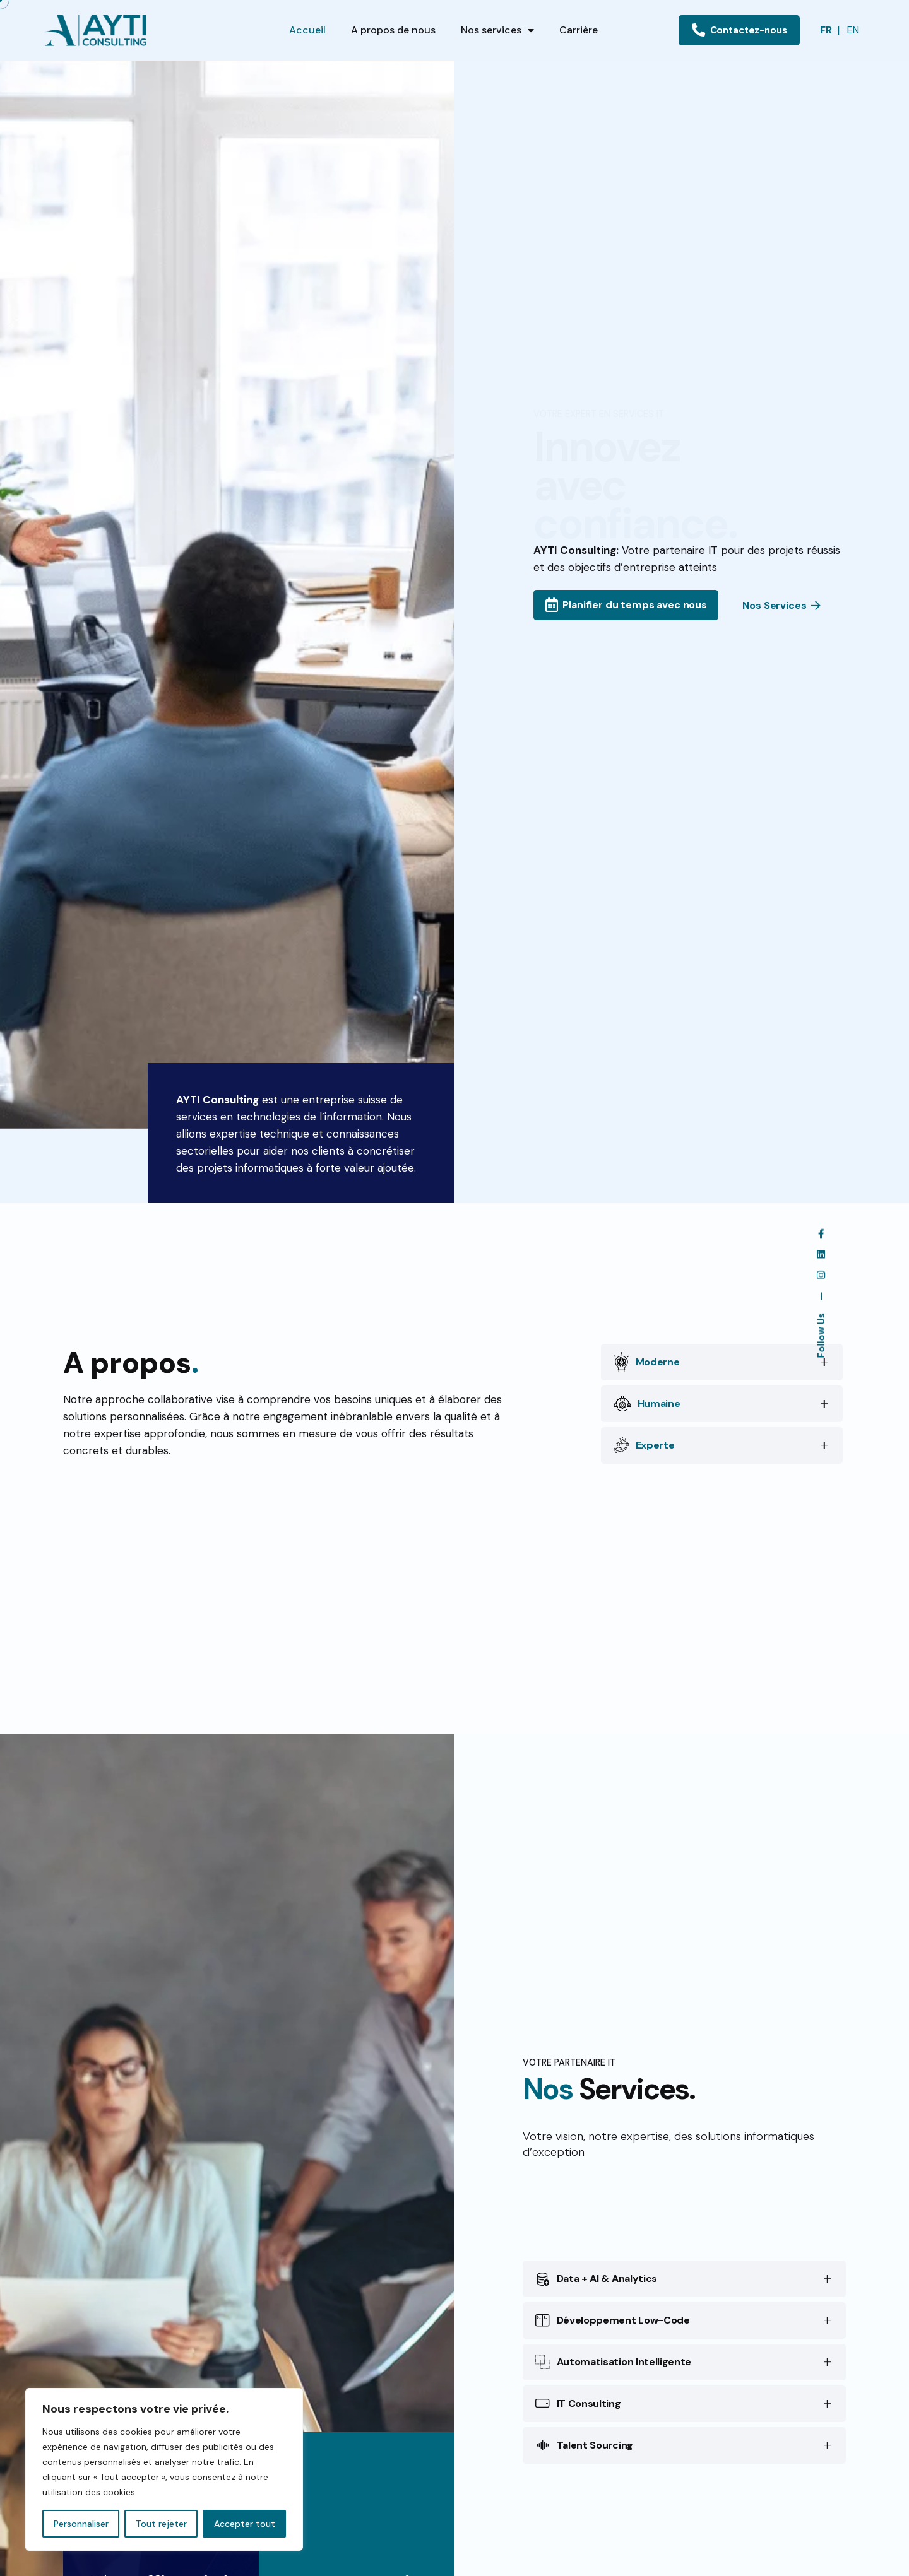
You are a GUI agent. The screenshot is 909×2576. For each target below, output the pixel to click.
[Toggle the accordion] (824, 1403)
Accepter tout (244, 2523)
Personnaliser (81, 2523)
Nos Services (781, 606)
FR (826, 30)
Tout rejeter (161, 2523)
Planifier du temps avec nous (626, 605)
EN (853, 30)
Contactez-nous (739, 30)
